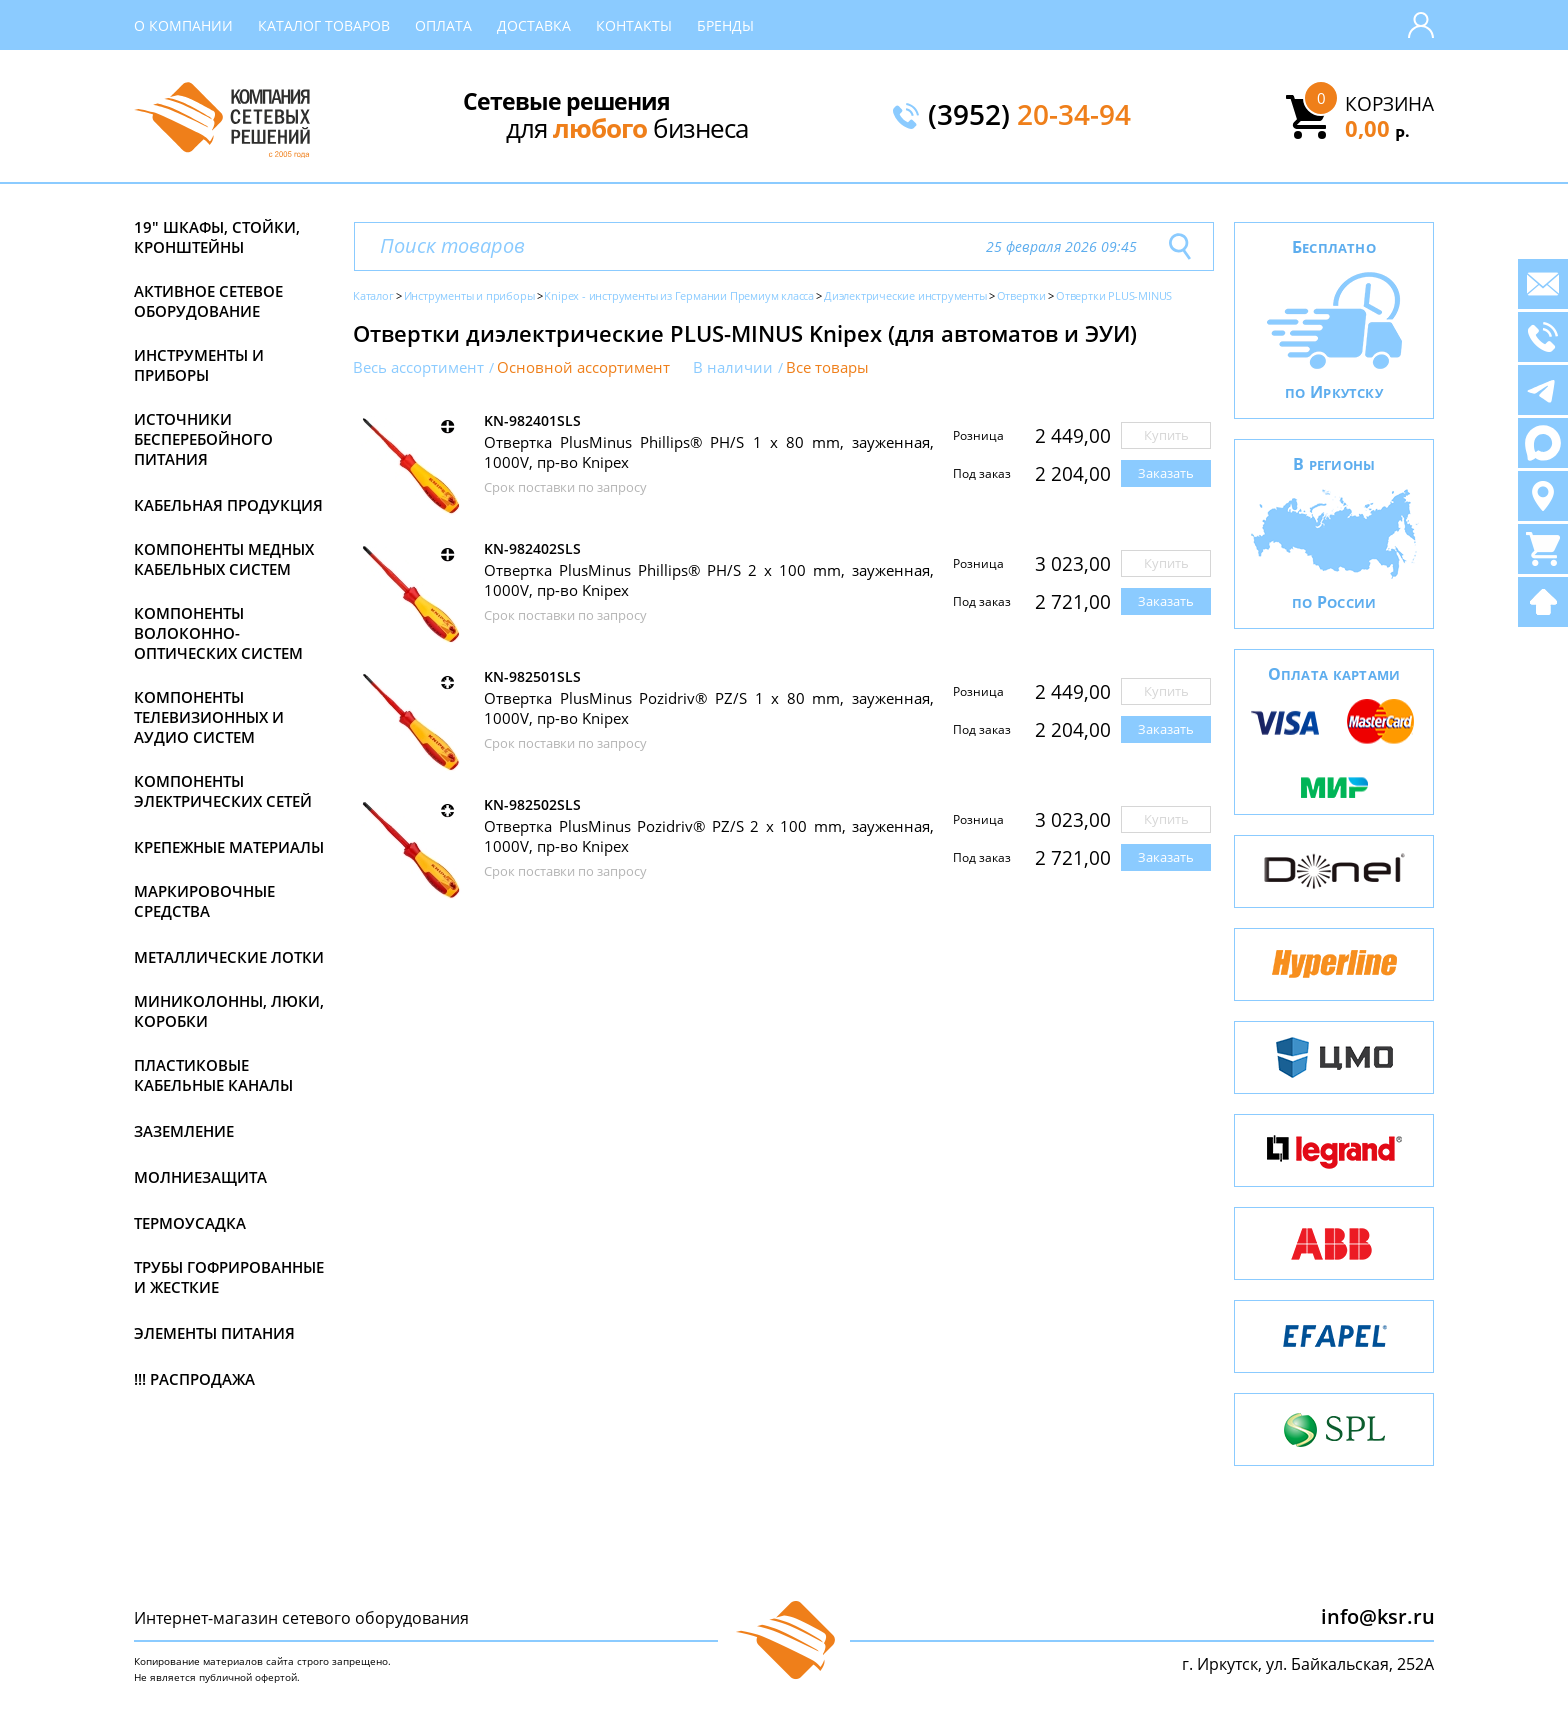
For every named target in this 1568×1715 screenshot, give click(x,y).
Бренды (725, 25)
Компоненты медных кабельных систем (224, 559)
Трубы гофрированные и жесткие (229, 1277)
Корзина (1389, 104)
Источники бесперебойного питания (203, 439)
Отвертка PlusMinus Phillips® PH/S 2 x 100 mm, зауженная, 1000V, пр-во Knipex (709, 580)
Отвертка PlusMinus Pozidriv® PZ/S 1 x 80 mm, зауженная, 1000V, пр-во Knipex (709, 708)
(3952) (1029, 116)
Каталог (373, 295)
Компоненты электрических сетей (223, 791)
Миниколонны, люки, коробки (229, 1011)
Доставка (534, 25)
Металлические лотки (229, 957)
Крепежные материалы (229, 847)
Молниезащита (200, 1177)
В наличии (733, 367)
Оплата (443, 25)
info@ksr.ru (1378, 1616)
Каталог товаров (324, 25)
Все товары (827, 367)
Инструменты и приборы (199, 365)
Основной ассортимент (583, 367)
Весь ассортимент (418, 367)
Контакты (634, 25)
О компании (183, 25)
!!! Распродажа (194, 1379)
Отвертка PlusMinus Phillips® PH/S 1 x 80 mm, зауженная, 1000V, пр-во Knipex (709, 452)
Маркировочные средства (204, 901)
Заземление (184, 1131)
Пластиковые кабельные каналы (213, 1075)
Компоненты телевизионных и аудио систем (209, 717)
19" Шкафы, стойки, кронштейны (217, 237)
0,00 (1377, 128)
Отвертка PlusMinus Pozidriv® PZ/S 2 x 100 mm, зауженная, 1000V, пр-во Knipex (709, 836)
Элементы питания (214, 1333)
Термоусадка (190, 1223)
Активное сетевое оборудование (208, 301)
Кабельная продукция (228, 505)
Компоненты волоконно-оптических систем (218, 633)
